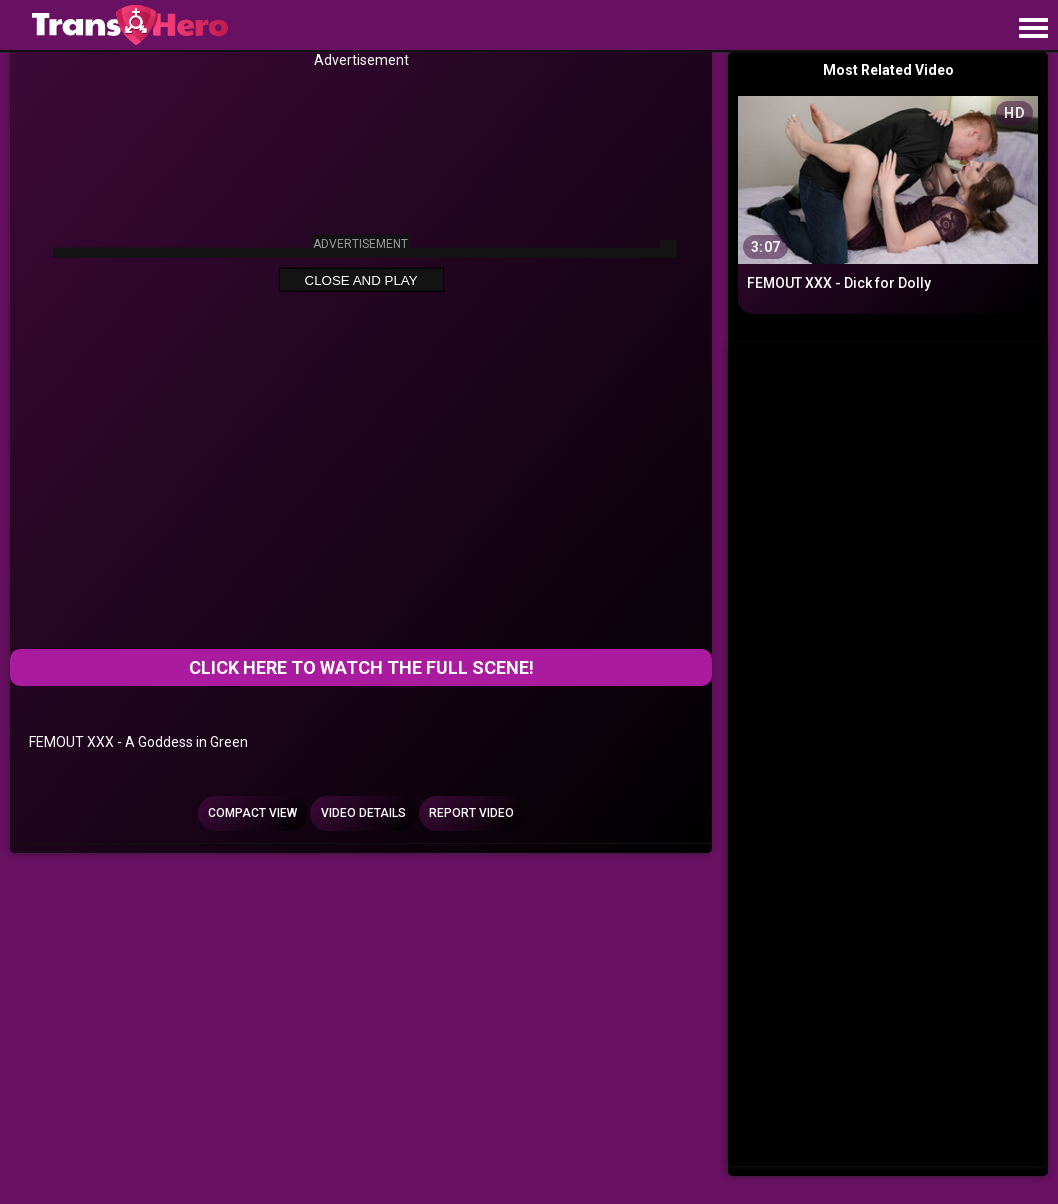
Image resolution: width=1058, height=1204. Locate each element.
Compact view (252, 813)
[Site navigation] (1033, 29)
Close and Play (361, 280)
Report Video (471, 813)
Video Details (363, 813)
